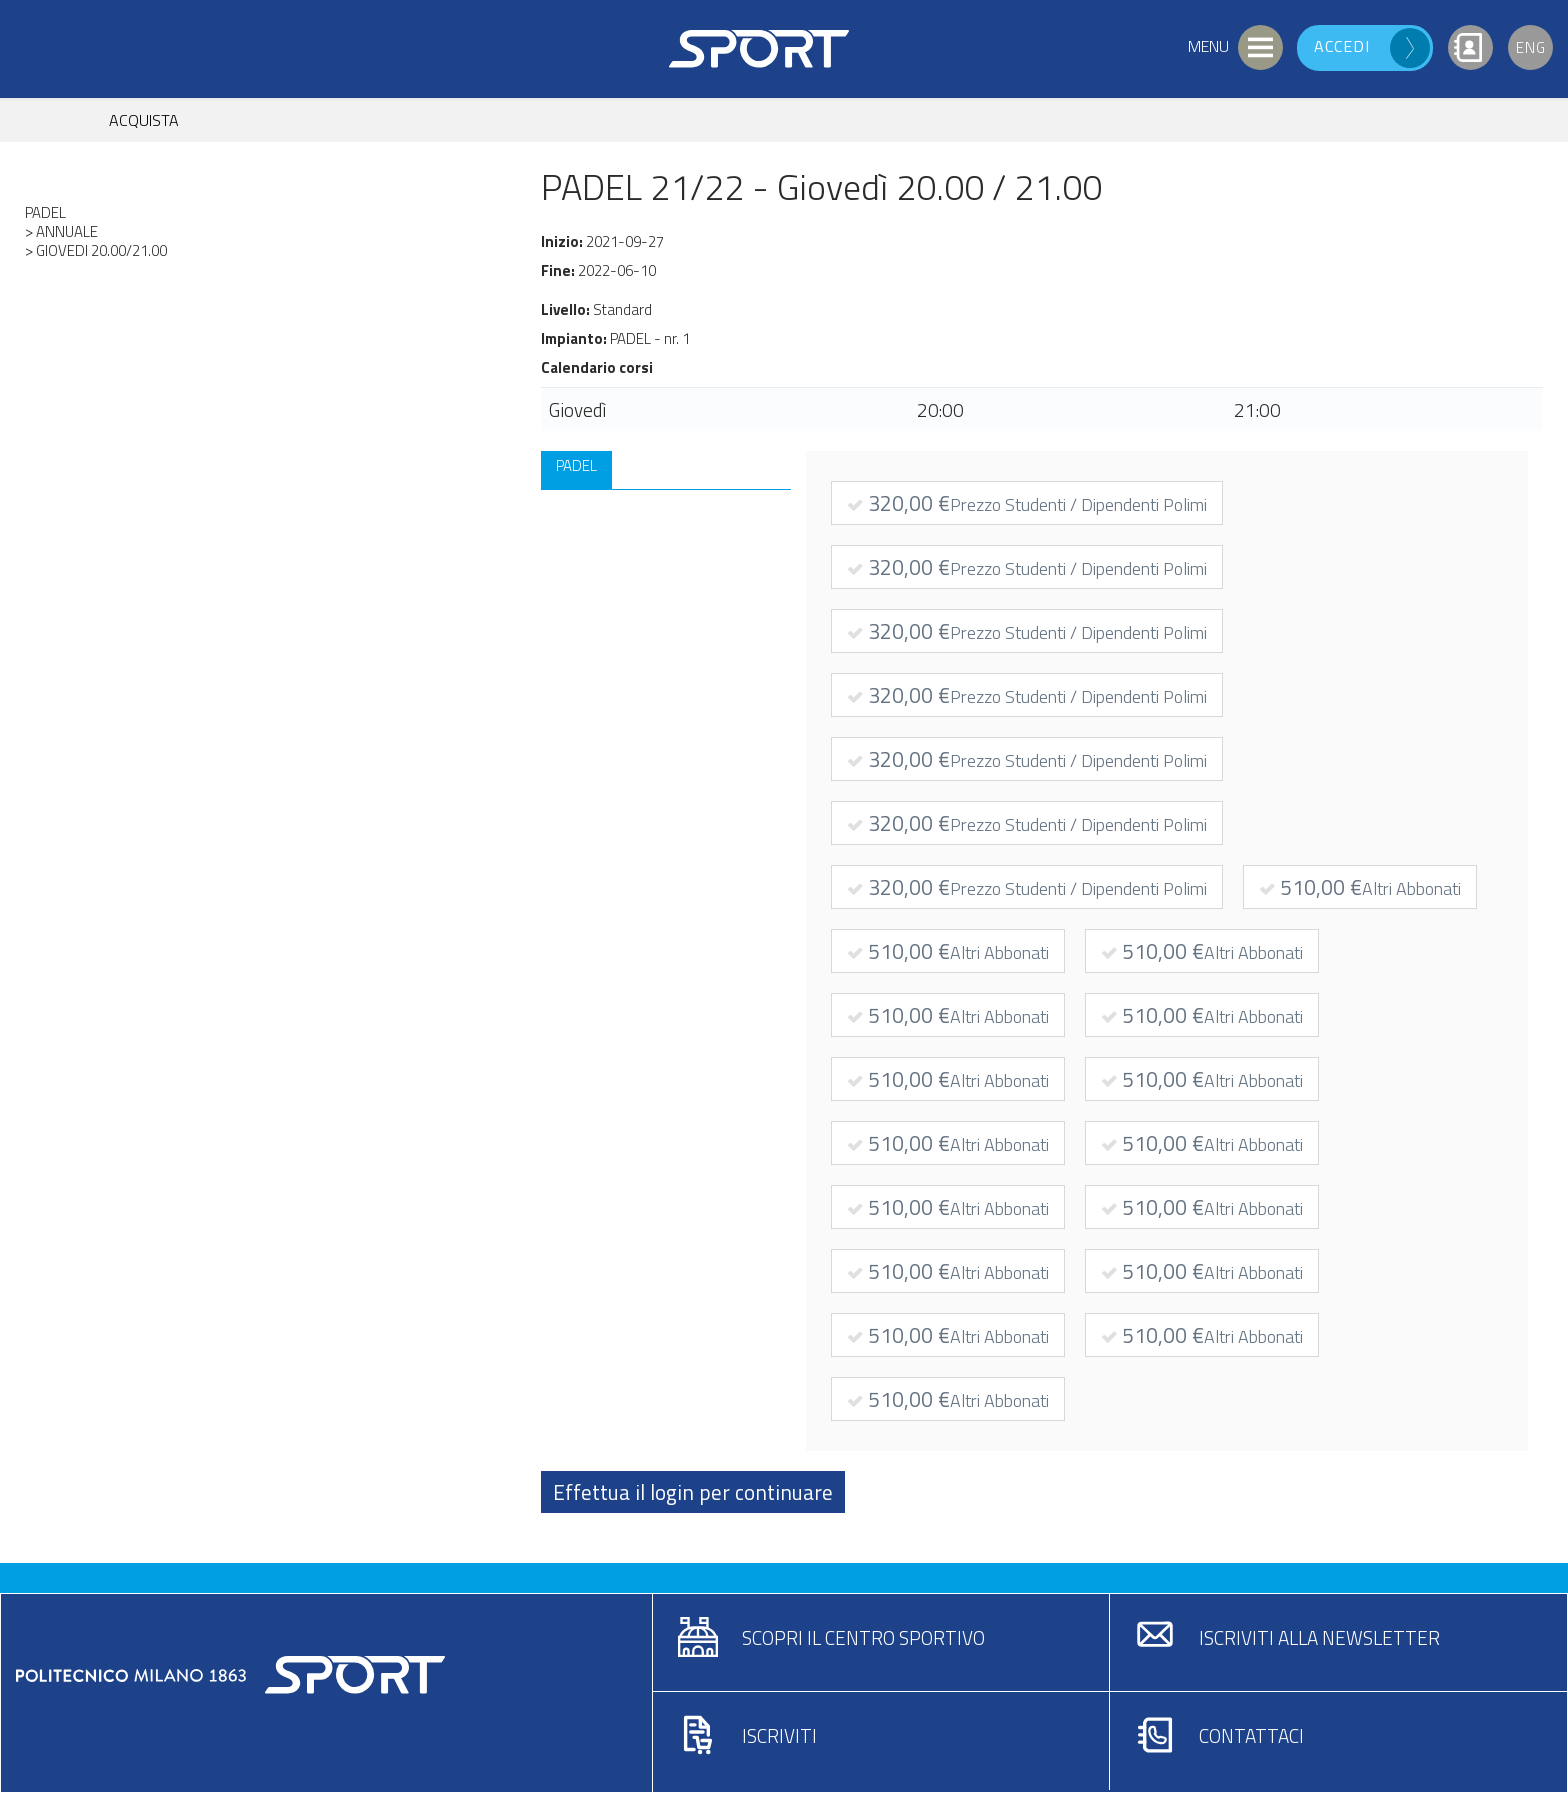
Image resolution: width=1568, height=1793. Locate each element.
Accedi (1342, 46)
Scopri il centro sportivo (863, 1637)
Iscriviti (779, 1735)
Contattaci (1251, 1735)
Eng (1531, 47)
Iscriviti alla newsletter (1319, 1637)
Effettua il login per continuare (693, 1492)
